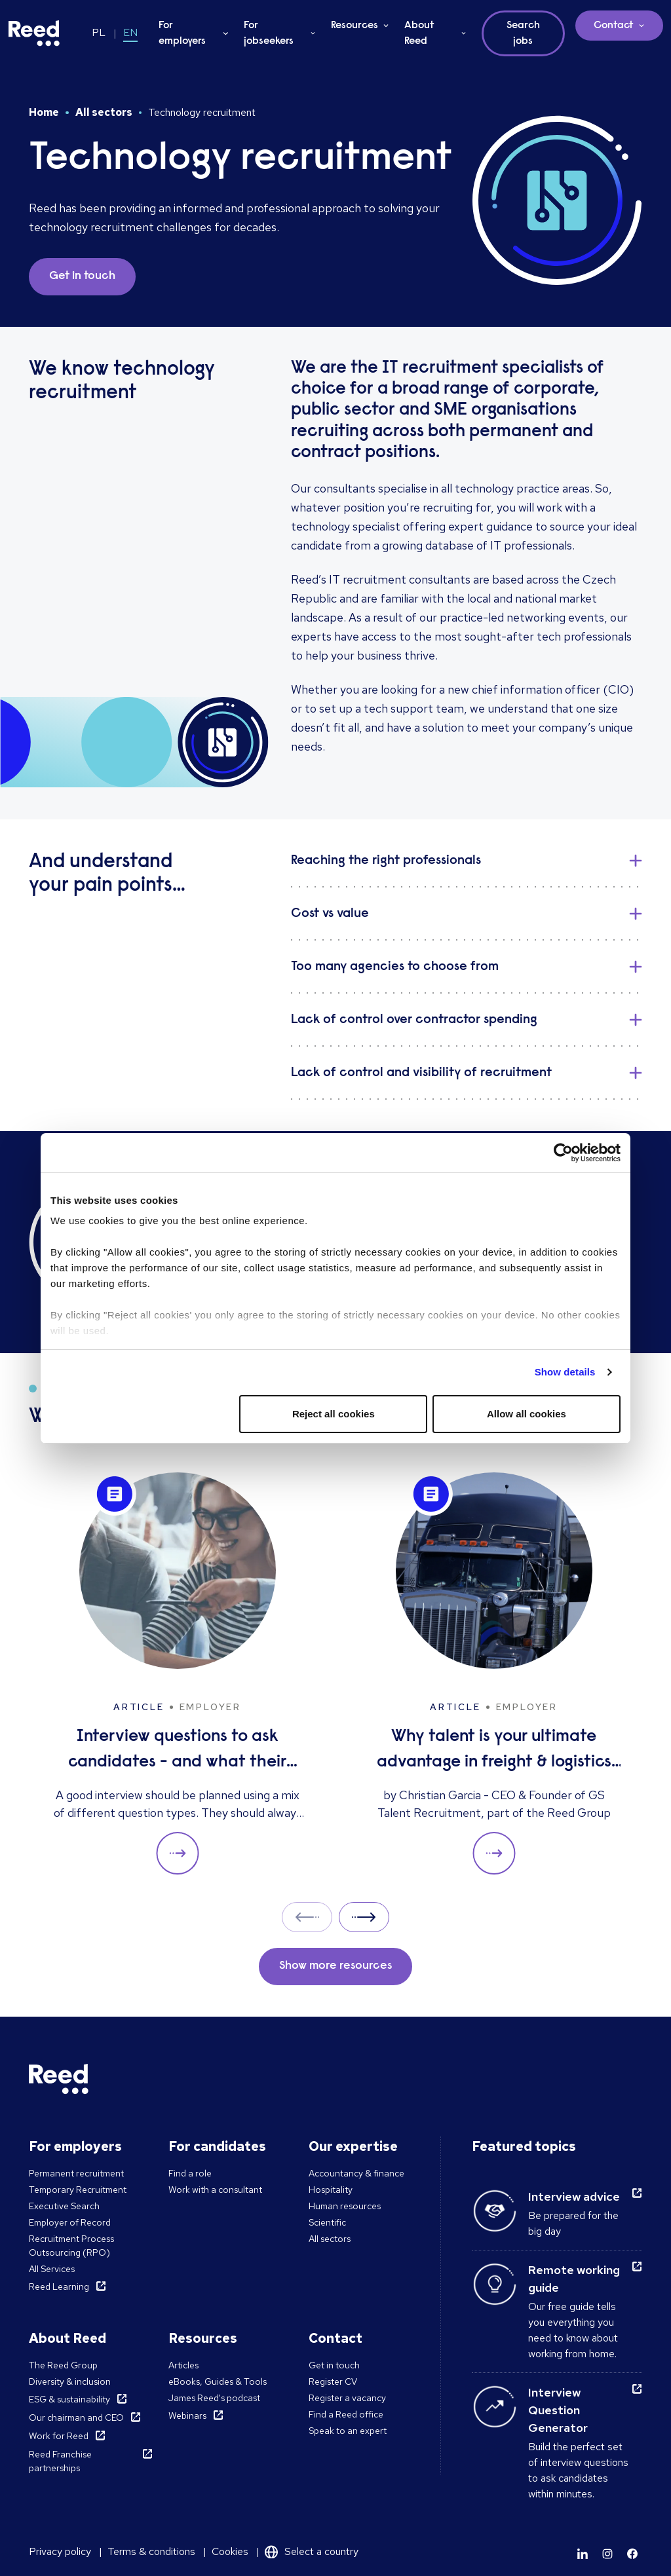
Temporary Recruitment (77, 2189)
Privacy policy (60, 2551)
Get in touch (334, 2365)
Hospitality (331, 2189)
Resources (354, 25)
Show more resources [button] (335, 1966)
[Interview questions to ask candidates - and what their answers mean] (177, 1673)
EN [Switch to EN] (130, 32)
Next (364, 1917)
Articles (183, 2365)
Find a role (190, 2173)
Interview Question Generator (558, 2410)
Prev (307, 1917)
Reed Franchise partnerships (60, 2461)
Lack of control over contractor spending (414, 1019)
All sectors (103, 112)
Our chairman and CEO (76, 2417)
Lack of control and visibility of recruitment (421, 1072)
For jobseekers (269, 33)
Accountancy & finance (356, 2173)
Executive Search (64, 2206)
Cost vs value (330, 913)
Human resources (345, 2206)
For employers (182, 33)
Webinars (187, 2415)
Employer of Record (70, 2222)
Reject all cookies (333, 1413)
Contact (614, 25)
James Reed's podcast (214, 2398)
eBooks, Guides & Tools (217, 2381)
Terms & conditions (151, 2551)
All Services (52, 2269)
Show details (565, 1371)
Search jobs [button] (523, 33)
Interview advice (574, 2196)
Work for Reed (58, 2436)
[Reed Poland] (34, 33)
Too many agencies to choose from (395, 966)
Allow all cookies (526, 1413)
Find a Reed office (346, 2414)
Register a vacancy (347, 2398)
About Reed (419, 33)
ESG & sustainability (69, 2399)
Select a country (321, 2551)
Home (44, 112)
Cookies (230, 2551)
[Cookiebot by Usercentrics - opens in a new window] (563, 1153)
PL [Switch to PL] (98, 32)
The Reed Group (63, 2365)
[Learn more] (582, 2554)
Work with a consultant (215, 2189)
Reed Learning (59, 2286)
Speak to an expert (348, 2430)
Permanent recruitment (76, 2173)
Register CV (333, 2381)
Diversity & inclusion (70, 2381)
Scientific (327, 2222)
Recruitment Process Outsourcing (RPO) (71, 2245)
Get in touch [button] (82, 276)
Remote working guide (574, 2278)
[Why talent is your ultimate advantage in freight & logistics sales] (493, 1673)
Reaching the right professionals (386, 860)
